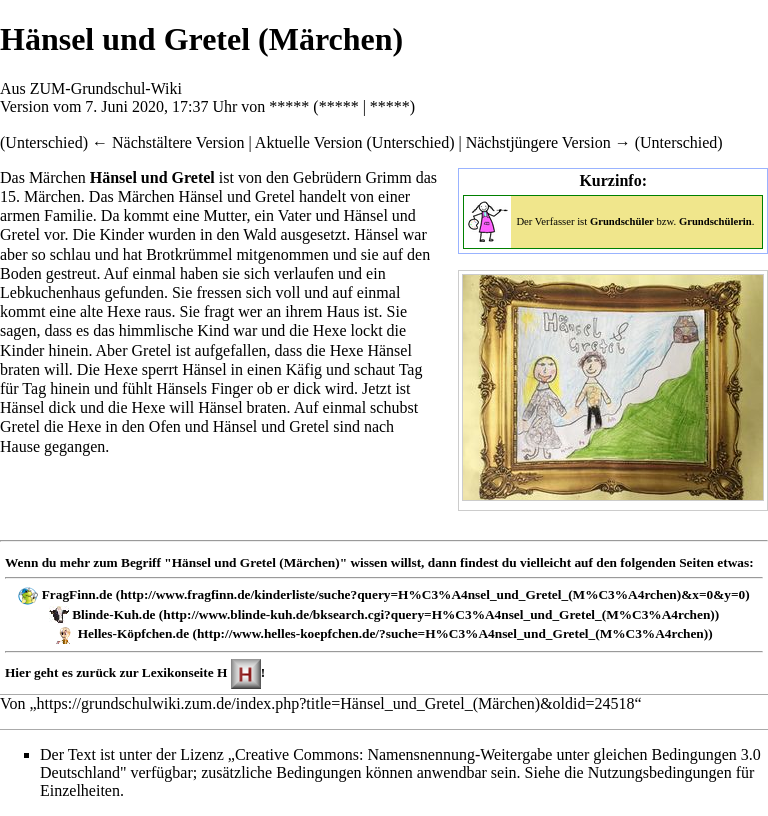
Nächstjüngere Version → (548, 142)
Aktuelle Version (309, 142)
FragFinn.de (77, 594)
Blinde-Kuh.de (113, 614)
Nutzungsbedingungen (660, 772)
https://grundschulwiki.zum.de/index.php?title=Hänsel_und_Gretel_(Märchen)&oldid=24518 (336, 703)
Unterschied (43, 142)
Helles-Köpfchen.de (133, 633)
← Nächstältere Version (168, 142)
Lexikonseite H (185, 672)
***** (289, 106)
